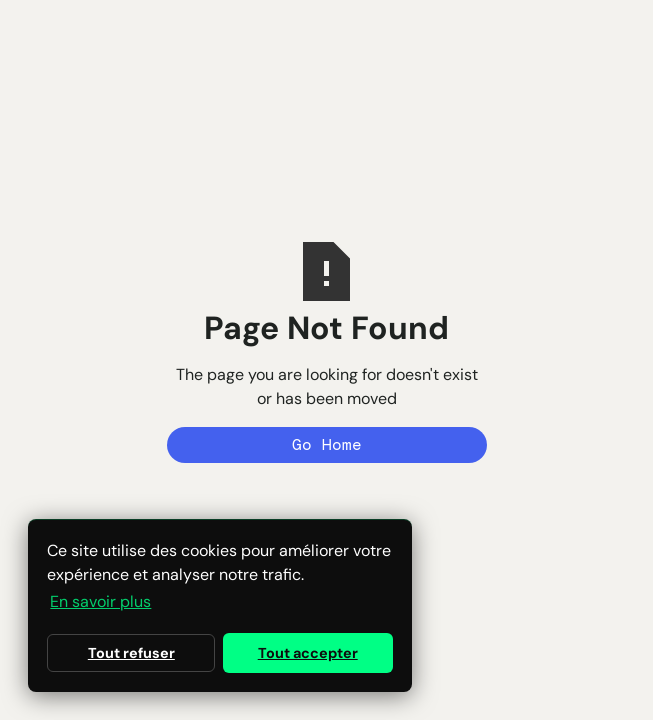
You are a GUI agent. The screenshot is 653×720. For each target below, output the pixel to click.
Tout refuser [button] (131, 653)
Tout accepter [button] (308, 653)
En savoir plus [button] (100, 601)
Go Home (327, 444)
